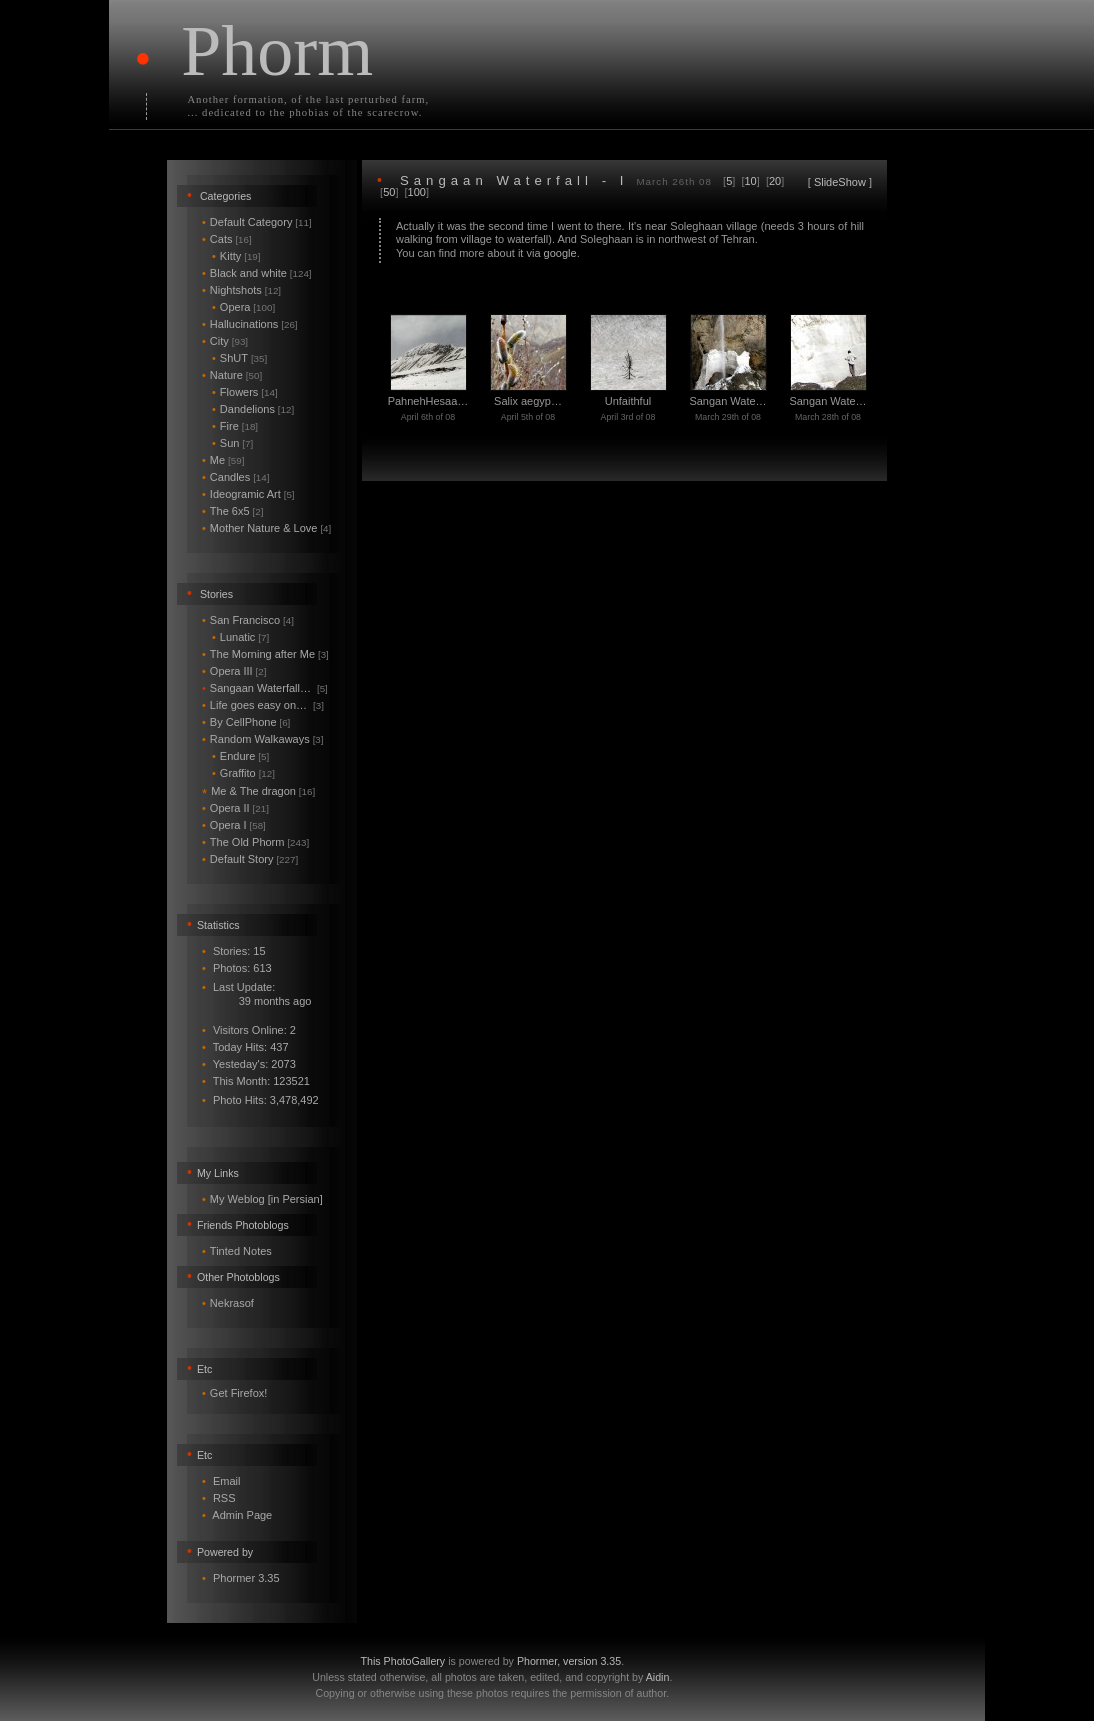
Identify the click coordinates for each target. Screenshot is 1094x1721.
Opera (243, 307)
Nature (232, 375)
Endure (240, 756)
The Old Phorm (255, 842)
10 (751, 181)
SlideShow (840, 182)
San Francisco (248, 620)
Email (227, 1481)
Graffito (243, 773)
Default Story (250, 859)
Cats (227, 239)
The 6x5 (232, 511)
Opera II (235, 808)
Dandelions (253, 409)
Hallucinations (250, 324)
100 (417, 192)
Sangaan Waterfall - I (514, 180)
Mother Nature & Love (266, 528)
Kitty (236, 256)
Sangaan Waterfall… (265, 688)
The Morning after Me (265, 654)
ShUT (239, 358)
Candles (235, 477)
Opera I (234, 825)
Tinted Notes (241, 1251)
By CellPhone (246, 722)
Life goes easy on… (263, 705)
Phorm (277, 51)
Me (223, 460)
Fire (235, 426)
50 (389, 192)
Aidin (658, 1677)
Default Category (257, 222)
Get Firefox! (238, 1393)
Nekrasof (232, 1303)
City (225, 341)
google (560, 253)
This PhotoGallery (403, 1661)
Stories (216, 594)
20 (775, 181)
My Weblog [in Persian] (266, 1199)
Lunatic (240, 637)
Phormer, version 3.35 (569, 1661)
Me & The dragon (258, 791)
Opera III (234, 671)
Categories (226, 196)
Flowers (245, 392)
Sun (232, 443)
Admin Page (242, 1515)
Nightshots (241, 290)
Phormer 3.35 (246, 1578)
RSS (224, 1498)
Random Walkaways (263, 739)
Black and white (257, 273)
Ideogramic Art (248, 494)
